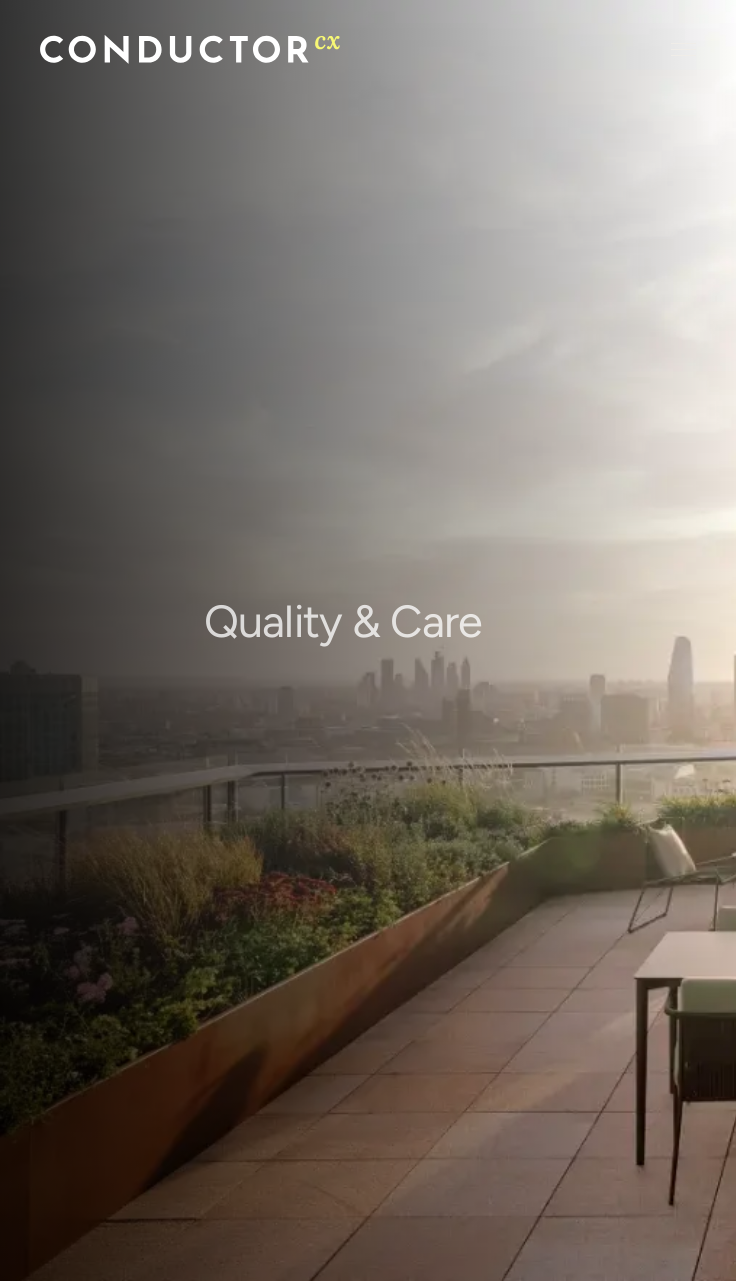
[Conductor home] (190, 50)
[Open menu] (683, 49)
